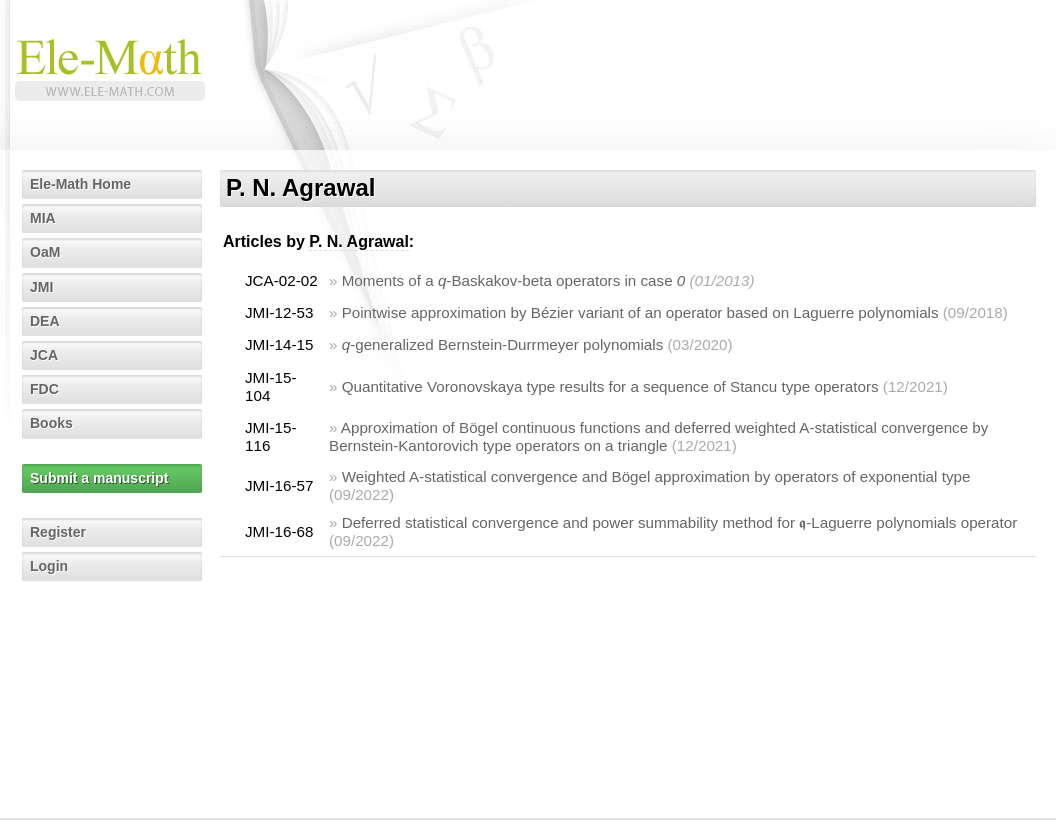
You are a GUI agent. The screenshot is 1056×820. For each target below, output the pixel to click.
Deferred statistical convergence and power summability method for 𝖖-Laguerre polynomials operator (680, 522)
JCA (44, 355)
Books (51, 423)
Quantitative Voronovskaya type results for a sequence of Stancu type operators (610, 386)
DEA (45, 321)
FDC (44, 389)
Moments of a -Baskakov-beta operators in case (514, 280)
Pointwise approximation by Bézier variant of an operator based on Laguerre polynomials (640, 312)
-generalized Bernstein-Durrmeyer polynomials (503, 344)
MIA (43, 218)
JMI (41, 287)
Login (49, 566)
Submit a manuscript (99, 478)
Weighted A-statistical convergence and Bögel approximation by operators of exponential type (656, 476)
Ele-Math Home (80, 184)
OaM (45, 252)
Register (58, 532)
